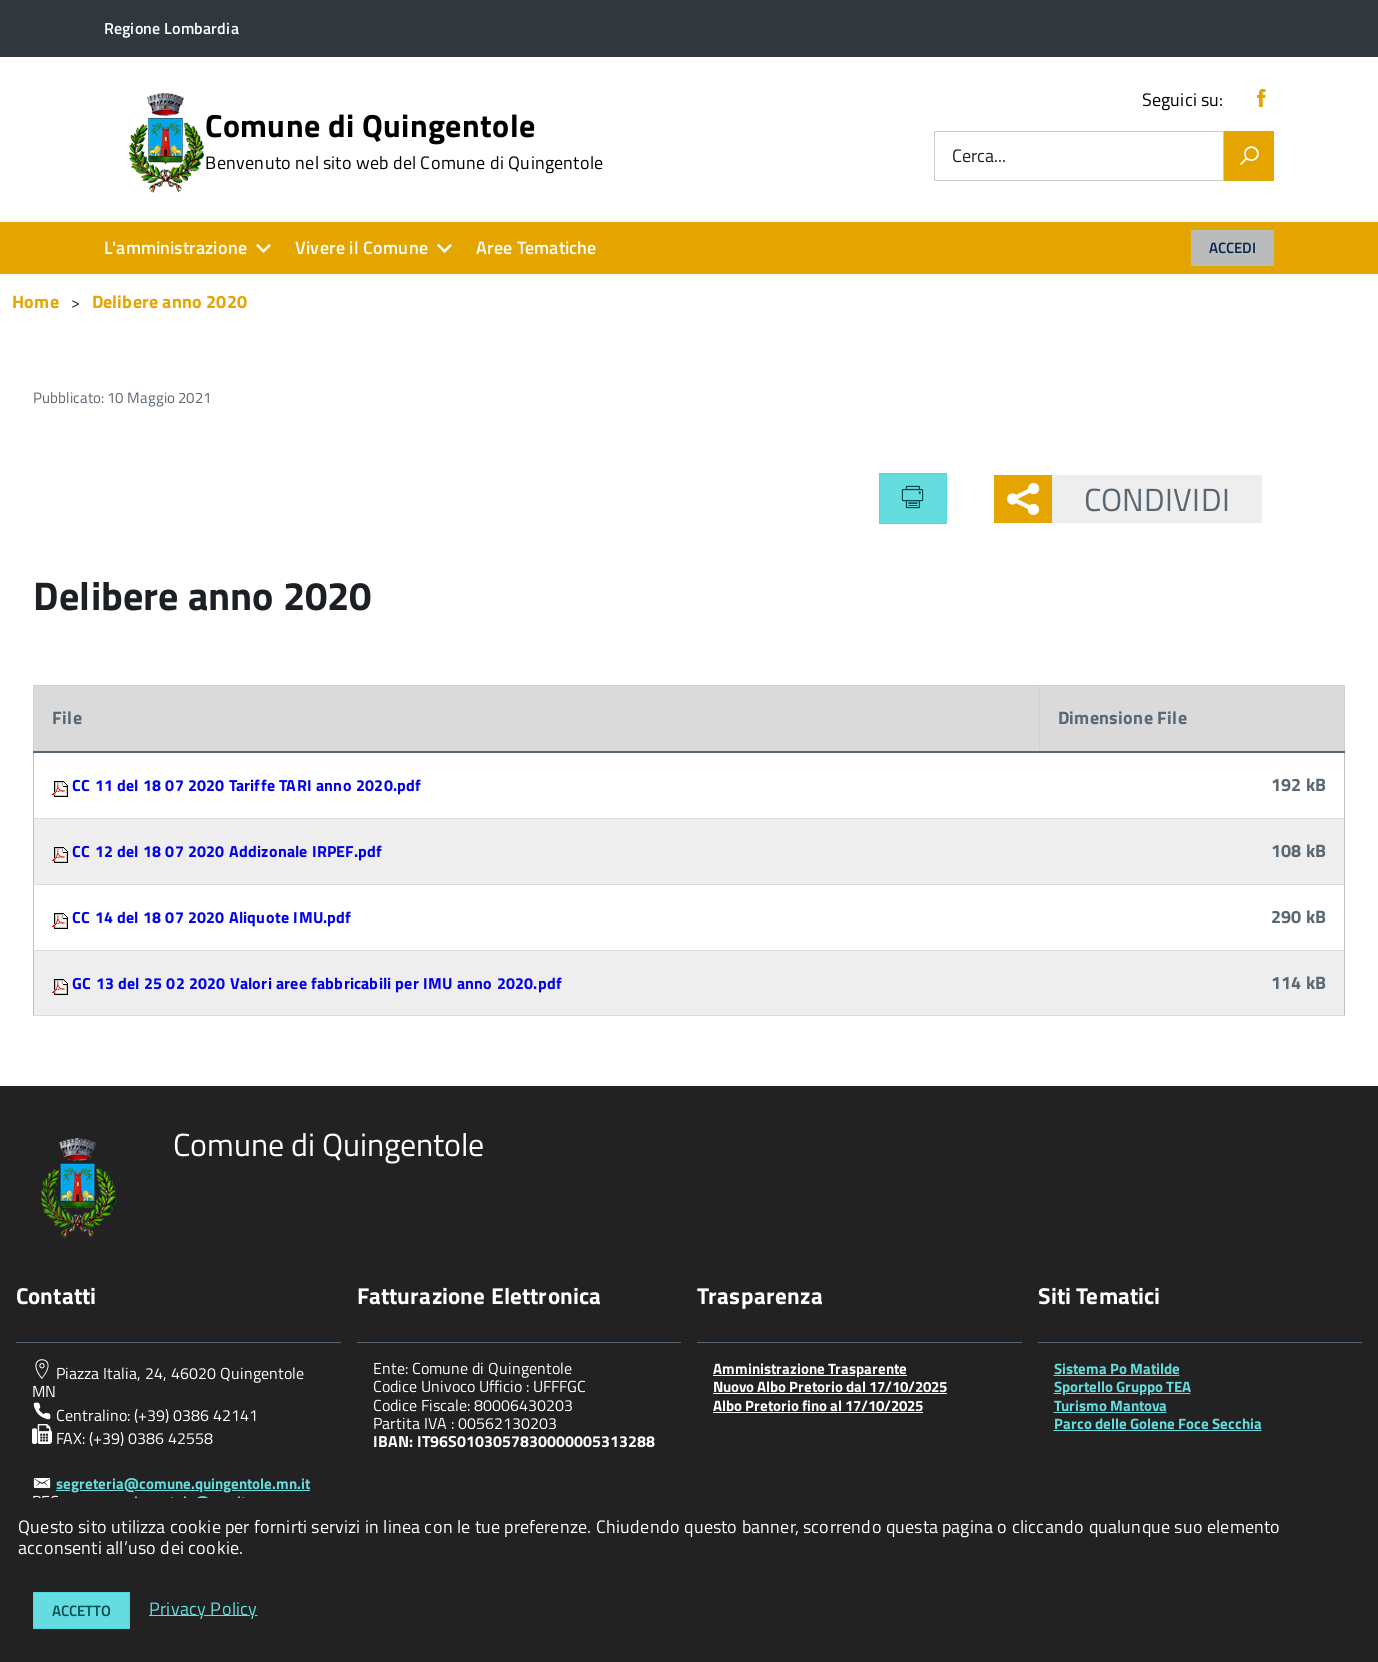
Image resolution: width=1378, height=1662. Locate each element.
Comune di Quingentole (404, 141)
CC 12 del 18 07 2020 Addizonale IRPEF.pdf (227, 851)
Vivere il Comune (361, 247)
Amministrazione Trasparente (810, 1368)
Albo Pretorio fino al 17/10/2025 (818, 1405)
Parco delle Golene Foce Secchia (1158, 1423)
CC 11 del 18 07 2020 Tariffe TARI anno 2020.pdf (246, 785)
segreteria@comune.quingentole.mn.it (183, 1483)
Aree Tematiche (536, 247)
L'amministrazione (175, 247)
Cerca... (979, 156)
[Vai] (1249, 156)
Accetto (81, 1610)
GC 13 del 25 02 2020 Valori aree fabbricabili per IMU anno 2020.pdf (317, 983)
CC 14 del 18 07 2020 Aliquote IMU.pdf (212, 917)
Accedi (1232, 247)
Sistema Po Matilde (1117, 1368)
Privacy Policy (203, 1607)
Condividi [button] (1141, 499)
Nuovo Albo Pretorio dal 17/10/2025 (830, 1386)
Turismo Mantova (1110, 1405)
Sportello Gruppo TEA (1122, 1386)
